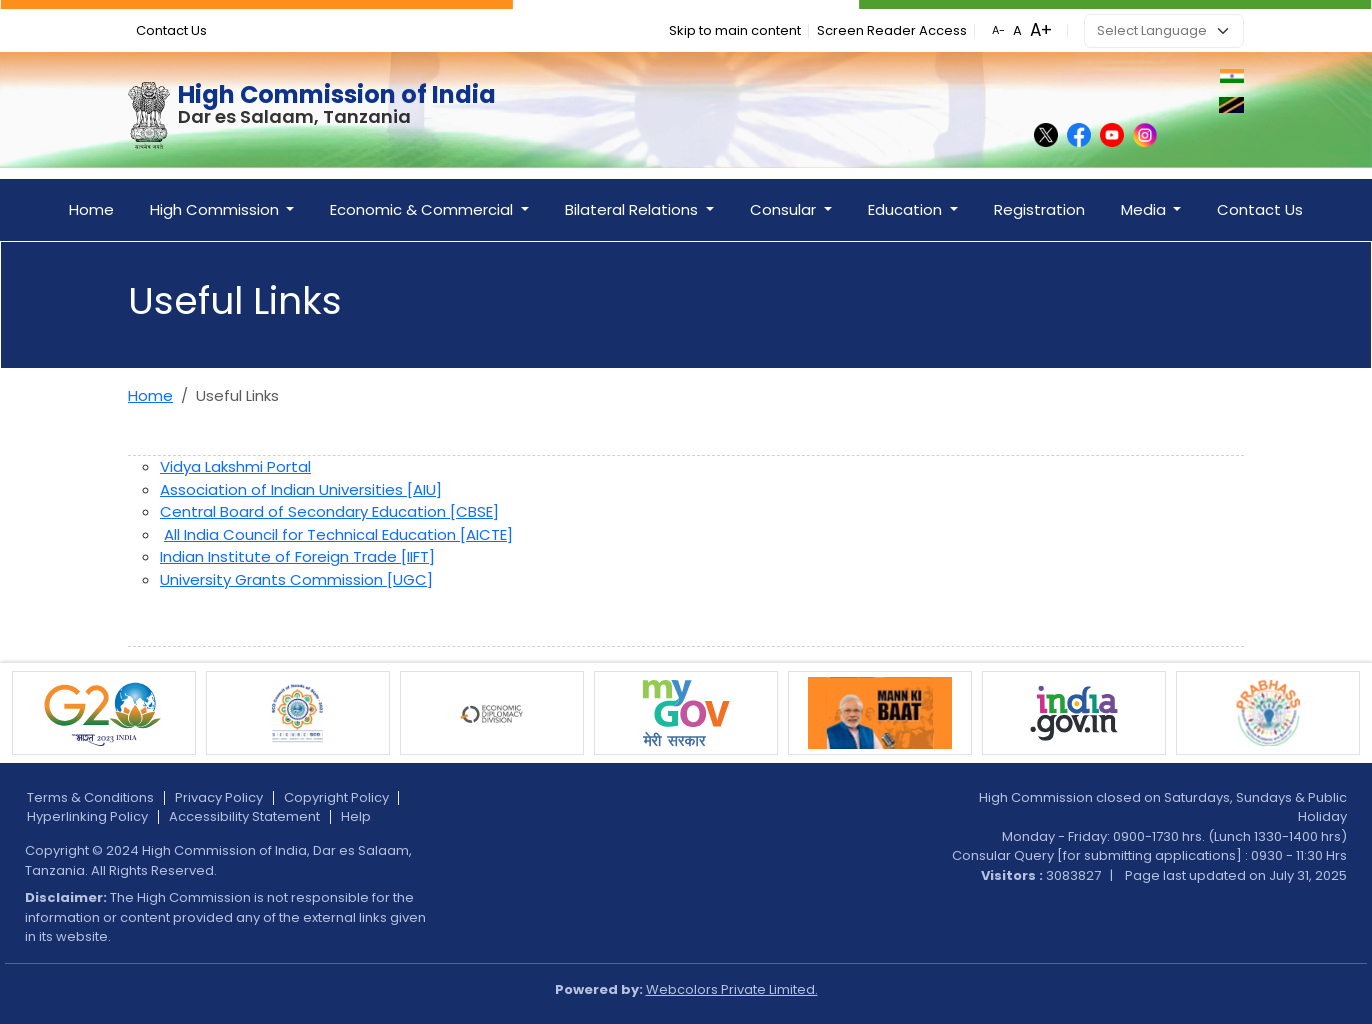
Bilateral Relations (633, 209)
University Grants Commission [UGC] (296, 579)
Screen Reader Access (892, 30)
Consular (785, 209)
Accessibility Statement (244, 816)
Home (91, 209)
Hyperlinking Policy (87, 816)
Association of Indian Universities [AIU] (301, 489)
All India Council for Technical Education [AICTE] (338, 534)
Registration (1039, 209)
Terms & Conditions (90, 797)
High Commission (216, 209)
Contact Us (171, 30)
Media (1145, 209)
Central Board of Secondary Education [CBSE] (329, 511)
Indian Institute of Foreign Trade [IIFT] (297, 556)
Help (356, 816)
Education (907, 209)
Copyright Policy (336, 797)
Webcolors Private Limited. (732, 989)
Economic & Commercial (423, 209)
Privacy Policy (219, 797)
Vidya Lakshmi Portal (235, 466)
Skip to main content (735, 30)
